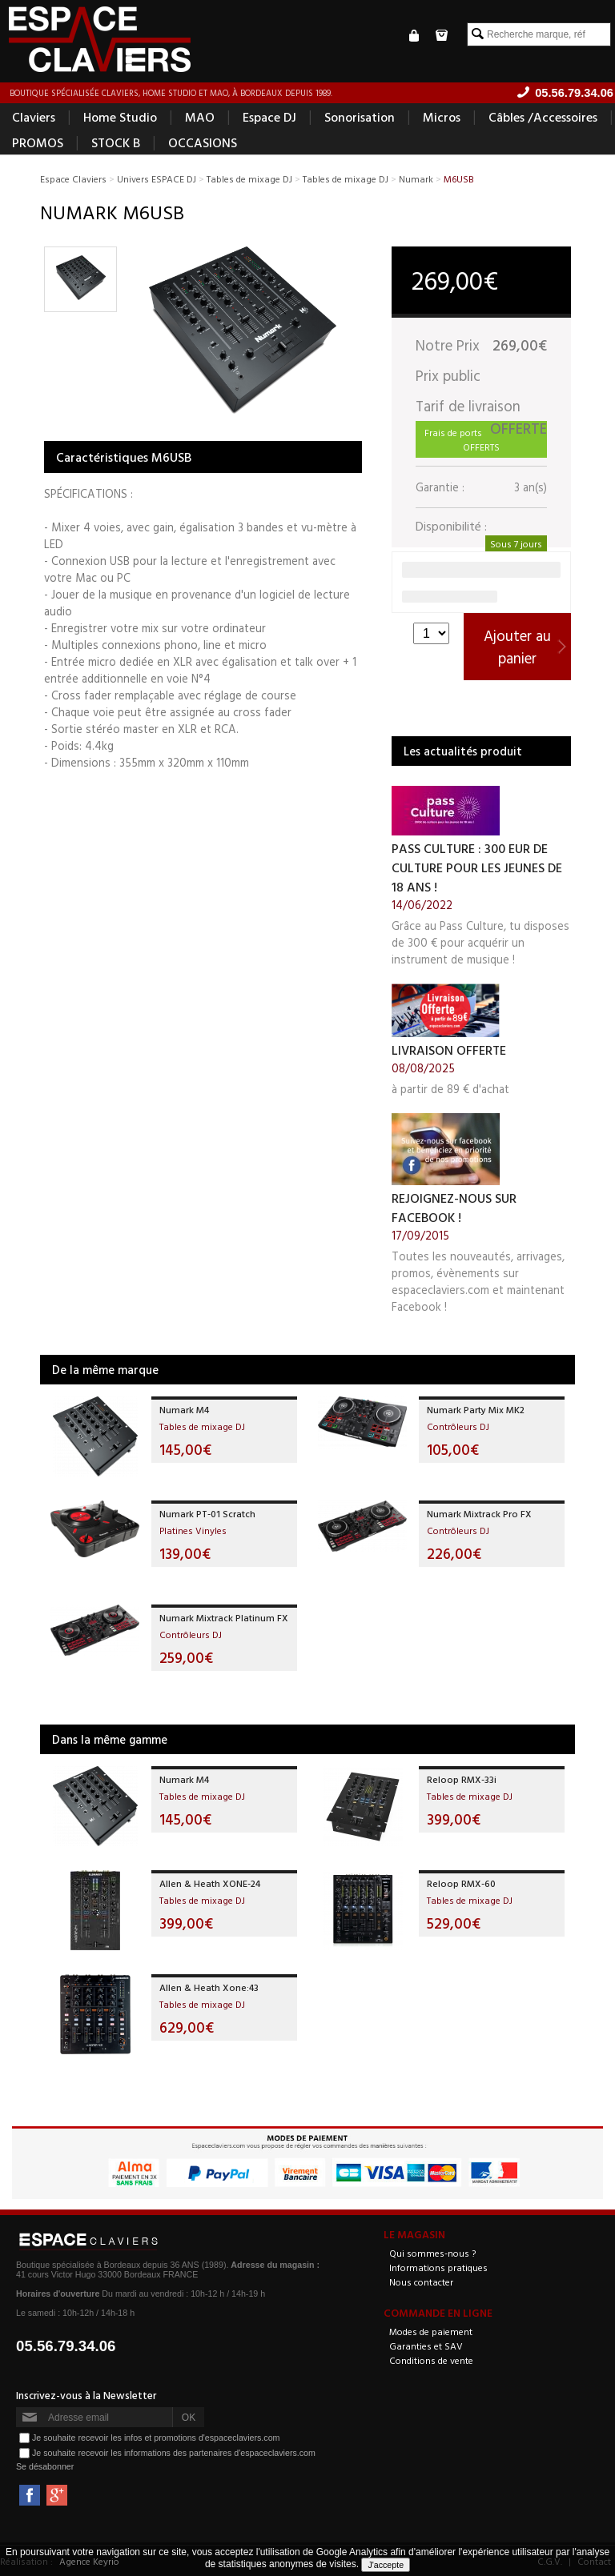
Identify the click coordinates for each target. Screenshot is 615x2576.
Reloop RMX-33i (461, 1779)
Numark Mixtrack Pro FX (479, 1513)
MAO (200, 116)
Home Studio (120, 116)
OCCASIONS (202, 142)
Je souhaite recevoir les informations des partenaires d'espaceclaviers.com (174, 2453)
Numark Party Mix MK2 (476, 1409)
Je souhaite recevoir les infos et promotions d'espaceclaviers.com (155, 2437)
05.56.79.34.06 (66, 2346)
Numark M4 (184, 1409)
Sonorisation (359, 116)
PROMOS (37, 142)
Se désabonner (45, 2466)
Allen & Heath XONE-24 (209, 1883)
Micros (441, 116)
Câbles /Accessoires (542, 116)
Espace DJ (269, 116)
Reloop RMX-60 (461, 1883)
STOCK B (115, 142)
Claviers (33, 116)
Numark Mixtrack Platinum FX (223, 1617)
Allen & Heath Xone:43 (209, 1987)
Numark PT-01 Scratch (207, 1513)
